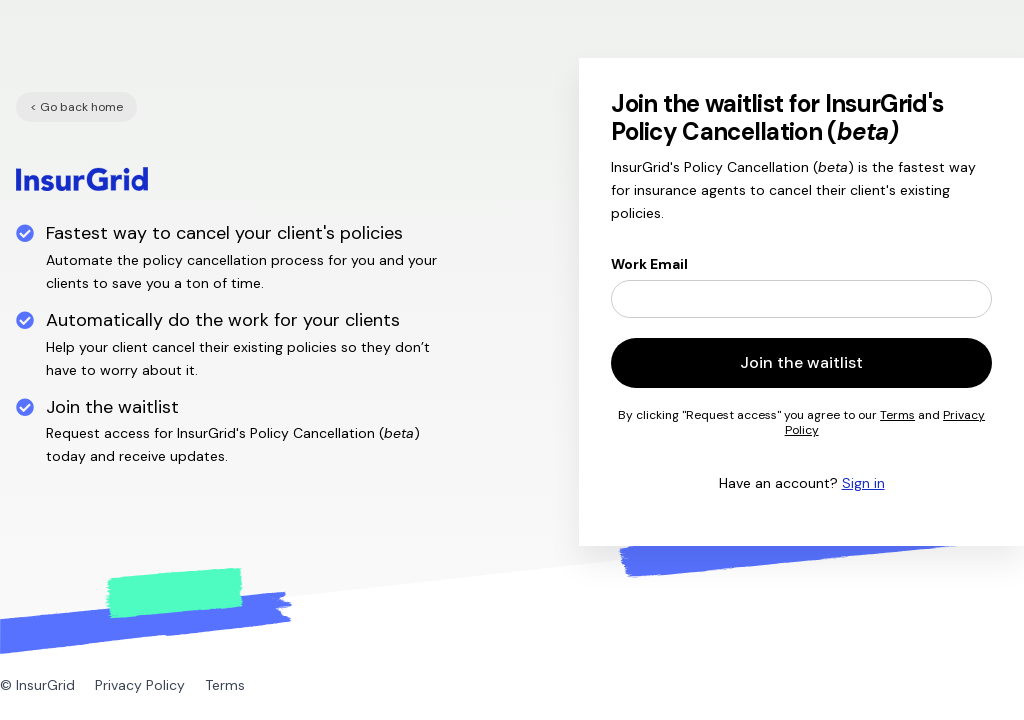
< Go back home (76, 107)
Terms (897, 415)
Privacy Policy (140, 685)
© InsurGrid (37, 685)
